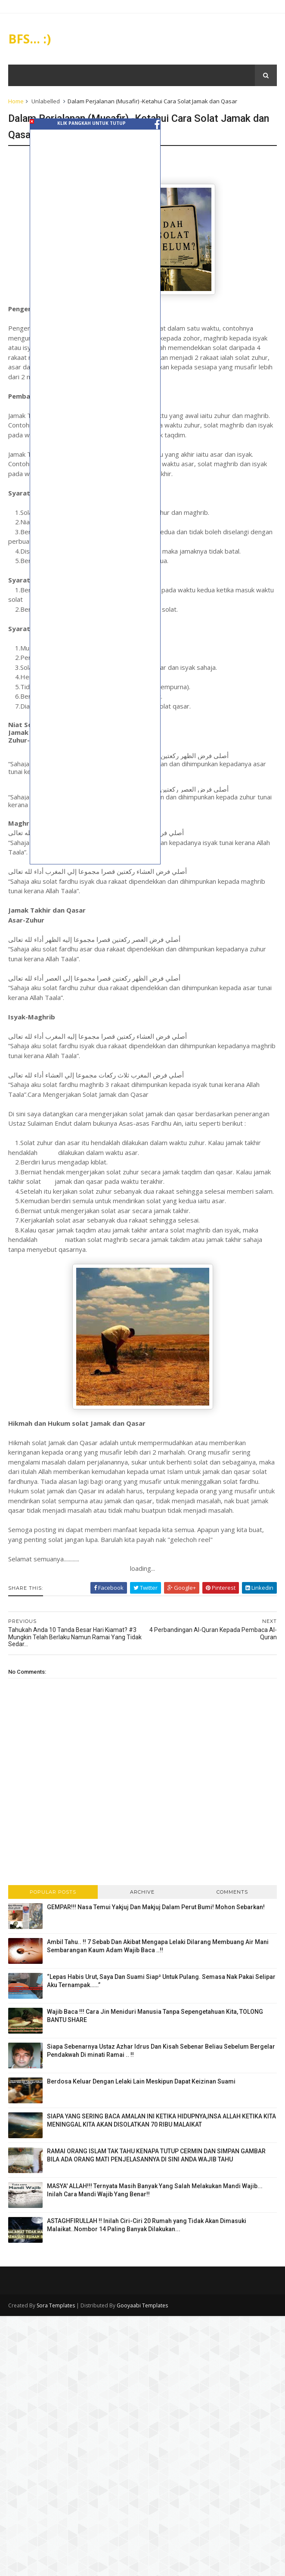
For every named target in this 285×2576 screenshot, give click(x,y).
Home (16, 102)
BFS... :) (30, 39)
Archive (142, 1893)
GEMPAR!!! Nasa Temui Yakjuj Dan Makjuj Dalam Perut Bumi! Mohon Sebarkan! (156, 1908)
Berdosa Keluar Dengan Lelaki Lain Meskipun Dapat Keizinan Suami (141, 2082)
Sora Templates (56, 2306)
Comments (232, 1893)
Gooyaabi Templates (142, 2306)
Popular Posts (53, 1893)
